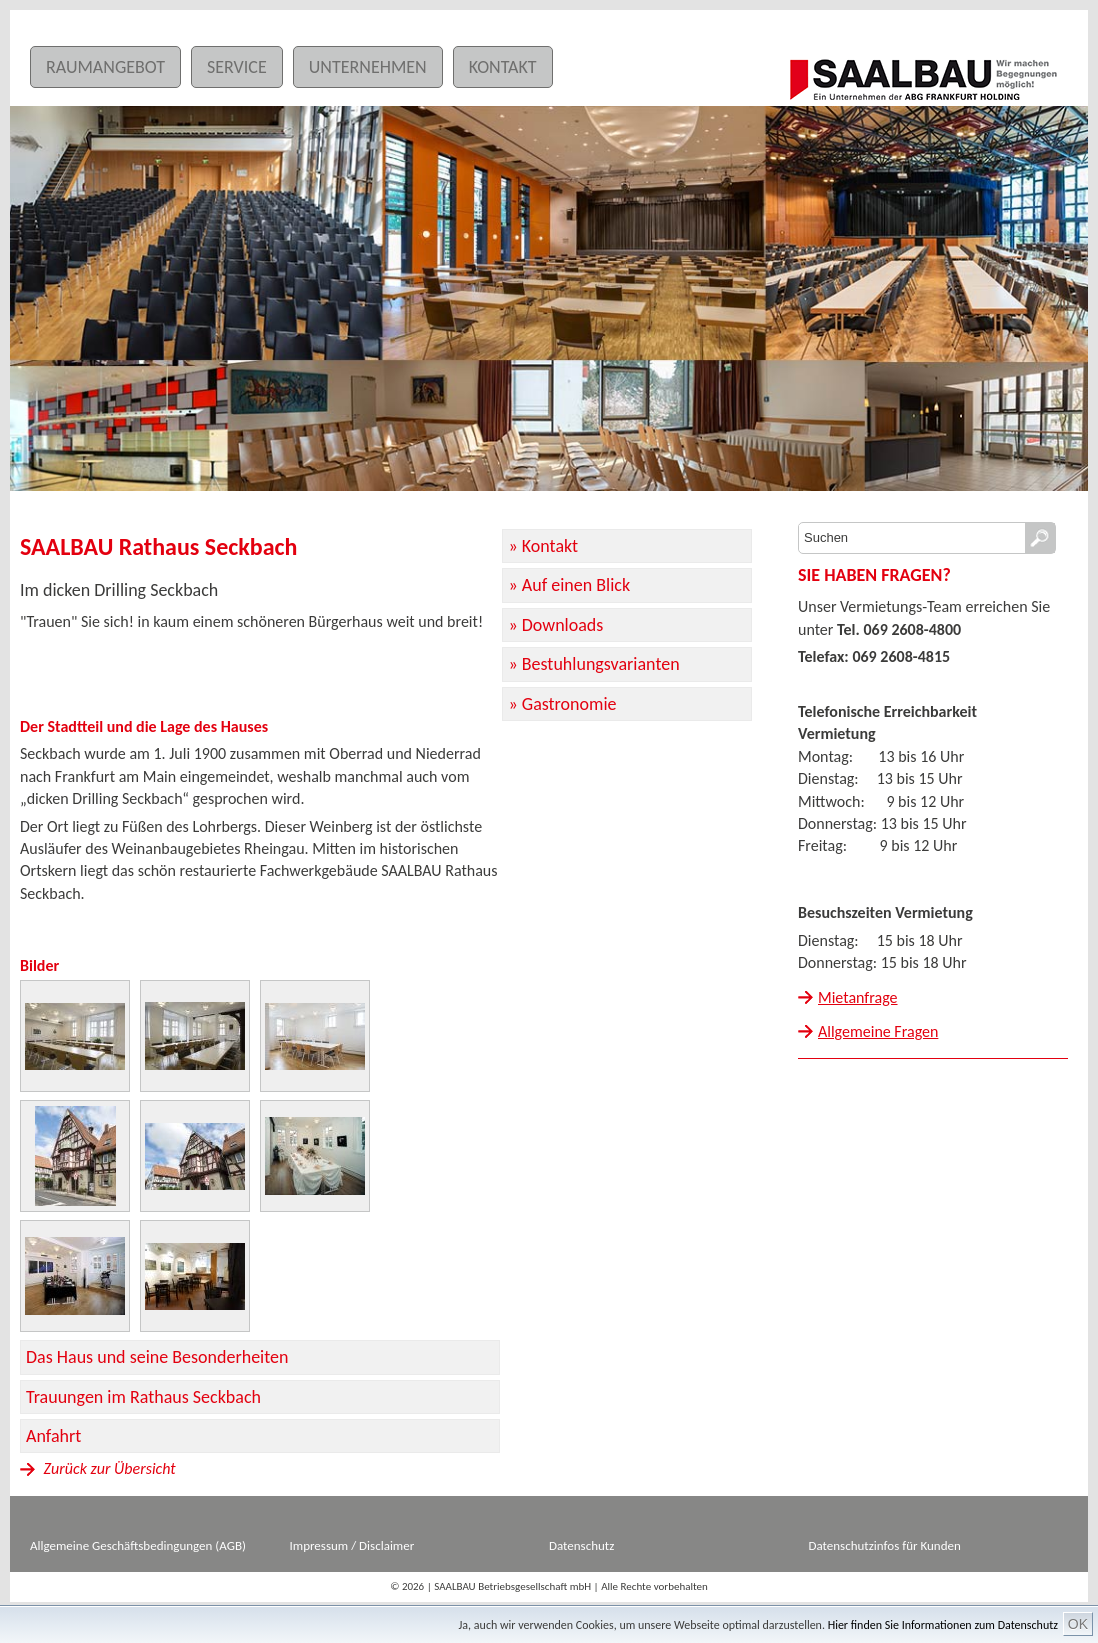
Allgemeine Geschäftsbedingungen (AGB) (138, 1545)
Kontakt (503, 67)
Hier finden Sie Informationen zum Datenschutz (943, 1625)
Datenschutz (581, 1545)
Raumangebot (105, 67)
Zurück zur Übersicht (98, 1468)
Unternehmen (368, 67)
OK (1078, 1624)
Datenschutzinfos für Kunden (885, 1545)
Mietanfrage (858, 997)
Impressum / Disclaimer (352, 1545)
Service (237, 67)
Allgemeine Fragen (878, 1031)
